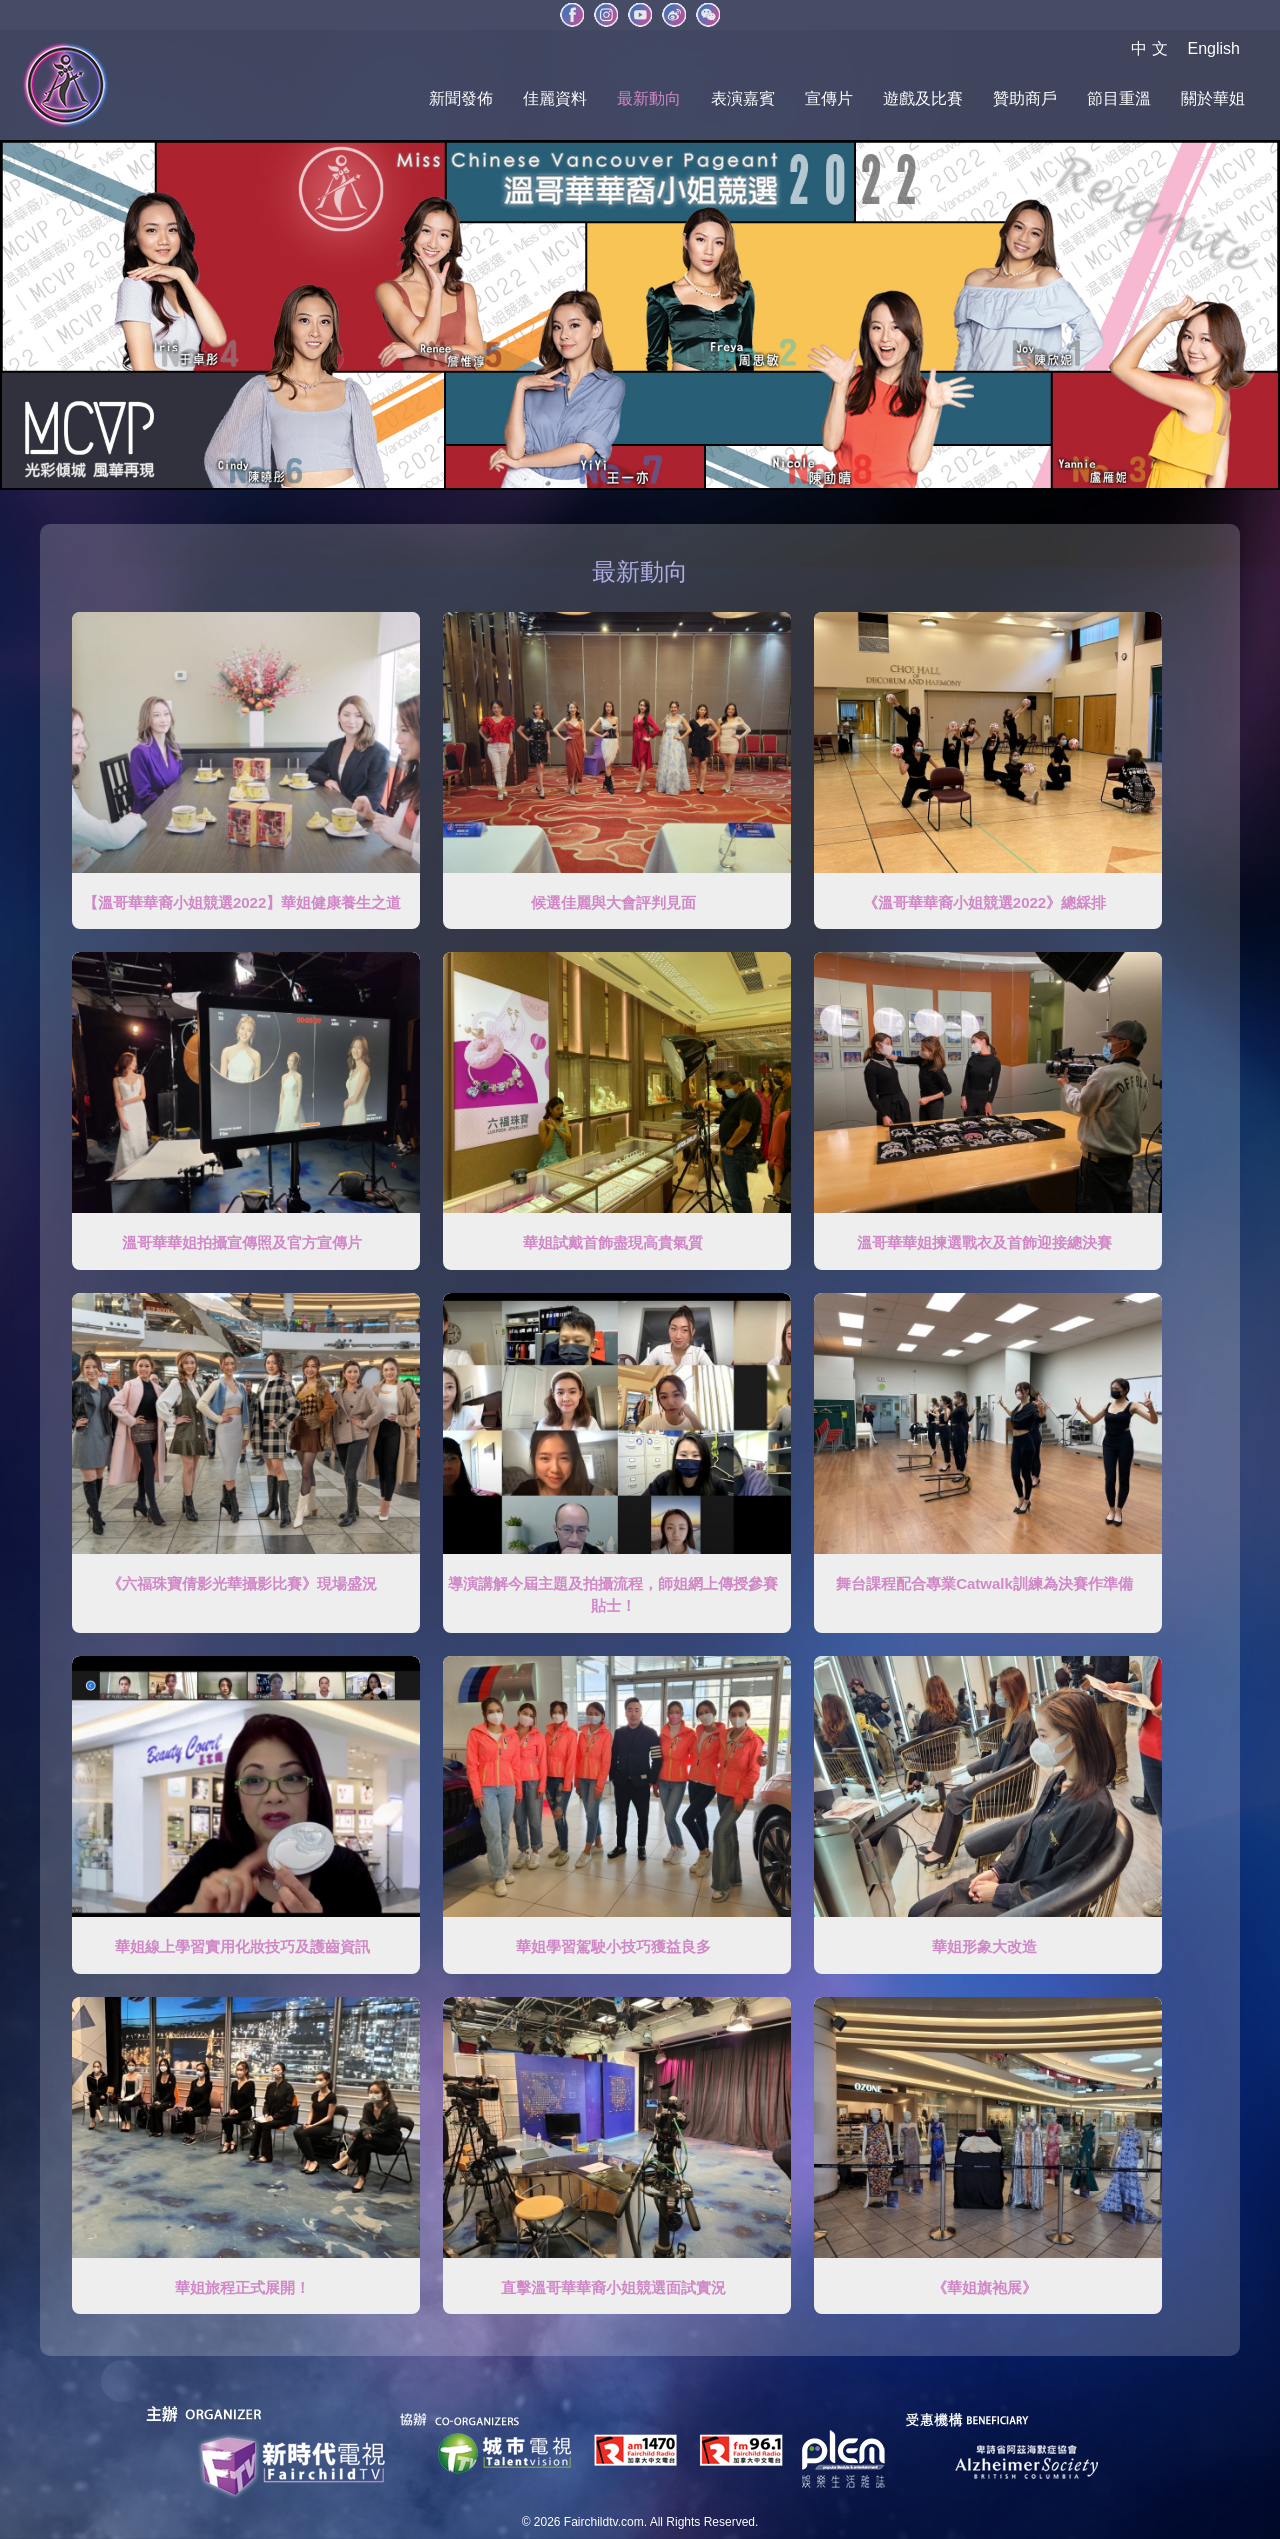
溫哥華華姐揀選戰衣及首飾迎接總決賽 (984, 1242)
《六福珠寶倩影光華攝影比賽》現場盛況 (242, 1583)
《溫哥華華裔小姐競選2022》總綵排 (984, 902)
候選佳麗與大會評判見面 (613, 902)
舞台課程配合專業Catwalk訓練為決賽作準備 (984, 1583)
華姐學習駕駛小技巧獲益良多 (613, 1946)
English (1214, 48)
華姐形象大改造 (984, 1946)
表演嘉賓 (743, 98)
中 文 (1149, 48)
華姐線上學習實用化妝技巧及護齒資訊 (242, 1946)
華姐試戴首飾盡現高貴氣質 (613, 1242)
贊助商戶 (1025, 98)
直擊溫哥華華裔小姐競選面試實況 (613, 2287)
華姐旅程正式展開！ (242, 2287)
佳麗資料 (555, 98)
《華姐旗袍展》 (984, 2287)
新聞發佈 (461, 98)
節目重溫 (1119, 98)
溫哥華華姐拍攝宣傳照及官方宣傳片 (242, 1242)
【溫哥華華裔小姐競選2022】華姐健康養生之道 (242, 902)
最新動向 (649, 98)
